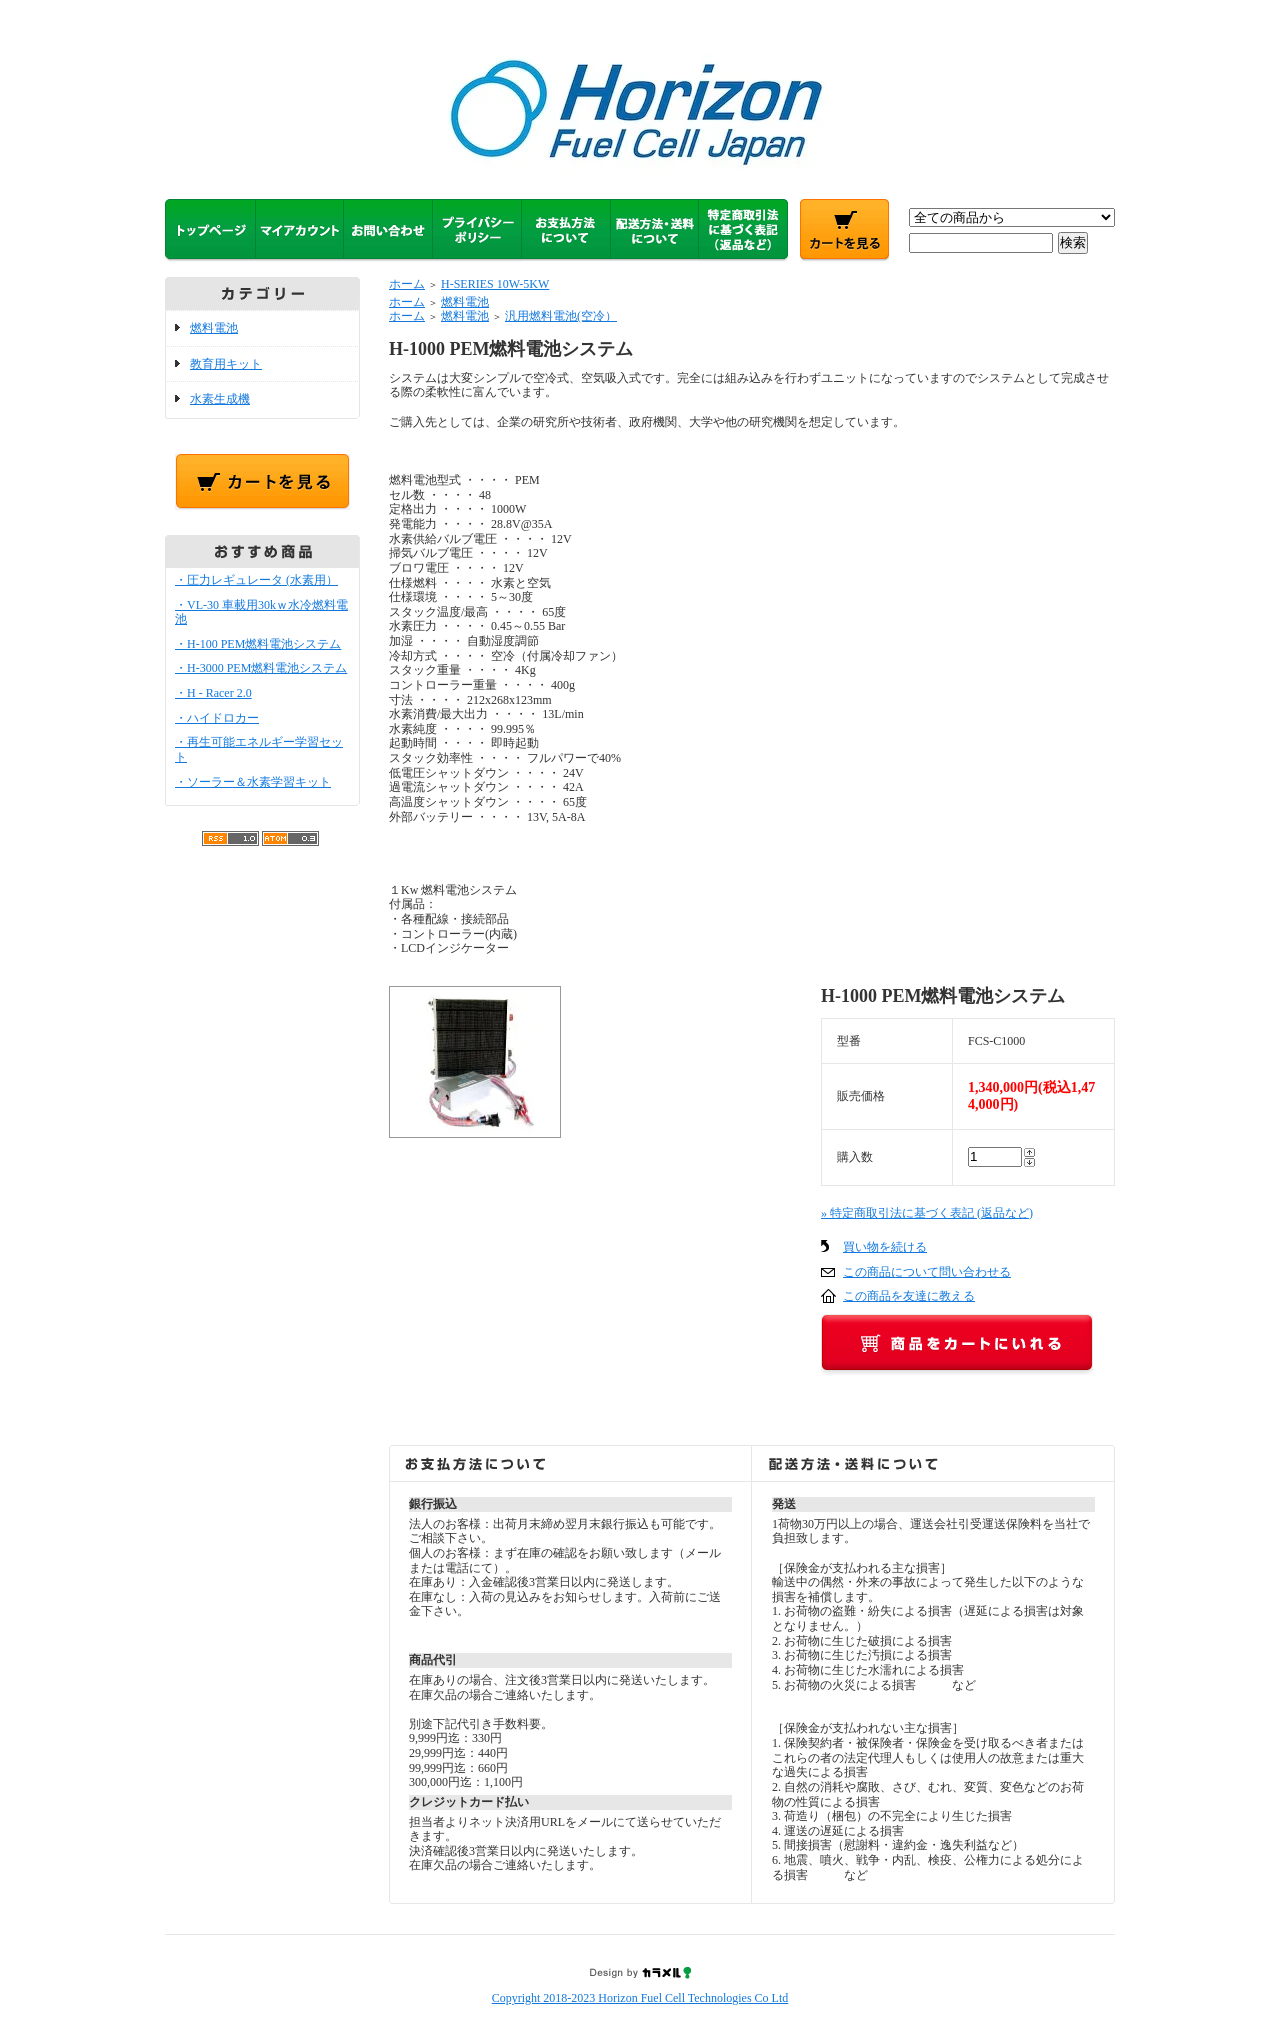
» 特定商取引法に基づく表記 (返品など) (927, 1213)
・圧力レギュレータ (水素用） (256, 580)
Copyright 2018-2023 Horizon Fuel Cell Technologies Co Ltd (640, 1998)
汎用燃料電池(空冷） (561, 316)
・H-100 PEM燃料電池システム (258, 644)
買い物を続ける (885, 1247)
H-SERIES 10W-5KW (495, 284)
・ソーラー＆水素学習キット (253, 782)
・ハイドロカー (217, 718)
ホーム (407, 284)
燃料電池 (214, 328)
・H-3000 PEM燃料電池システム (261, 668)
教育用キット (226, 364)
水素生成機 (220, 399)
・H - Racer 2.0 (213, 693)
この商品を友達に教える (909, 1296)
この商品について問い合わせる (927, 1272)
